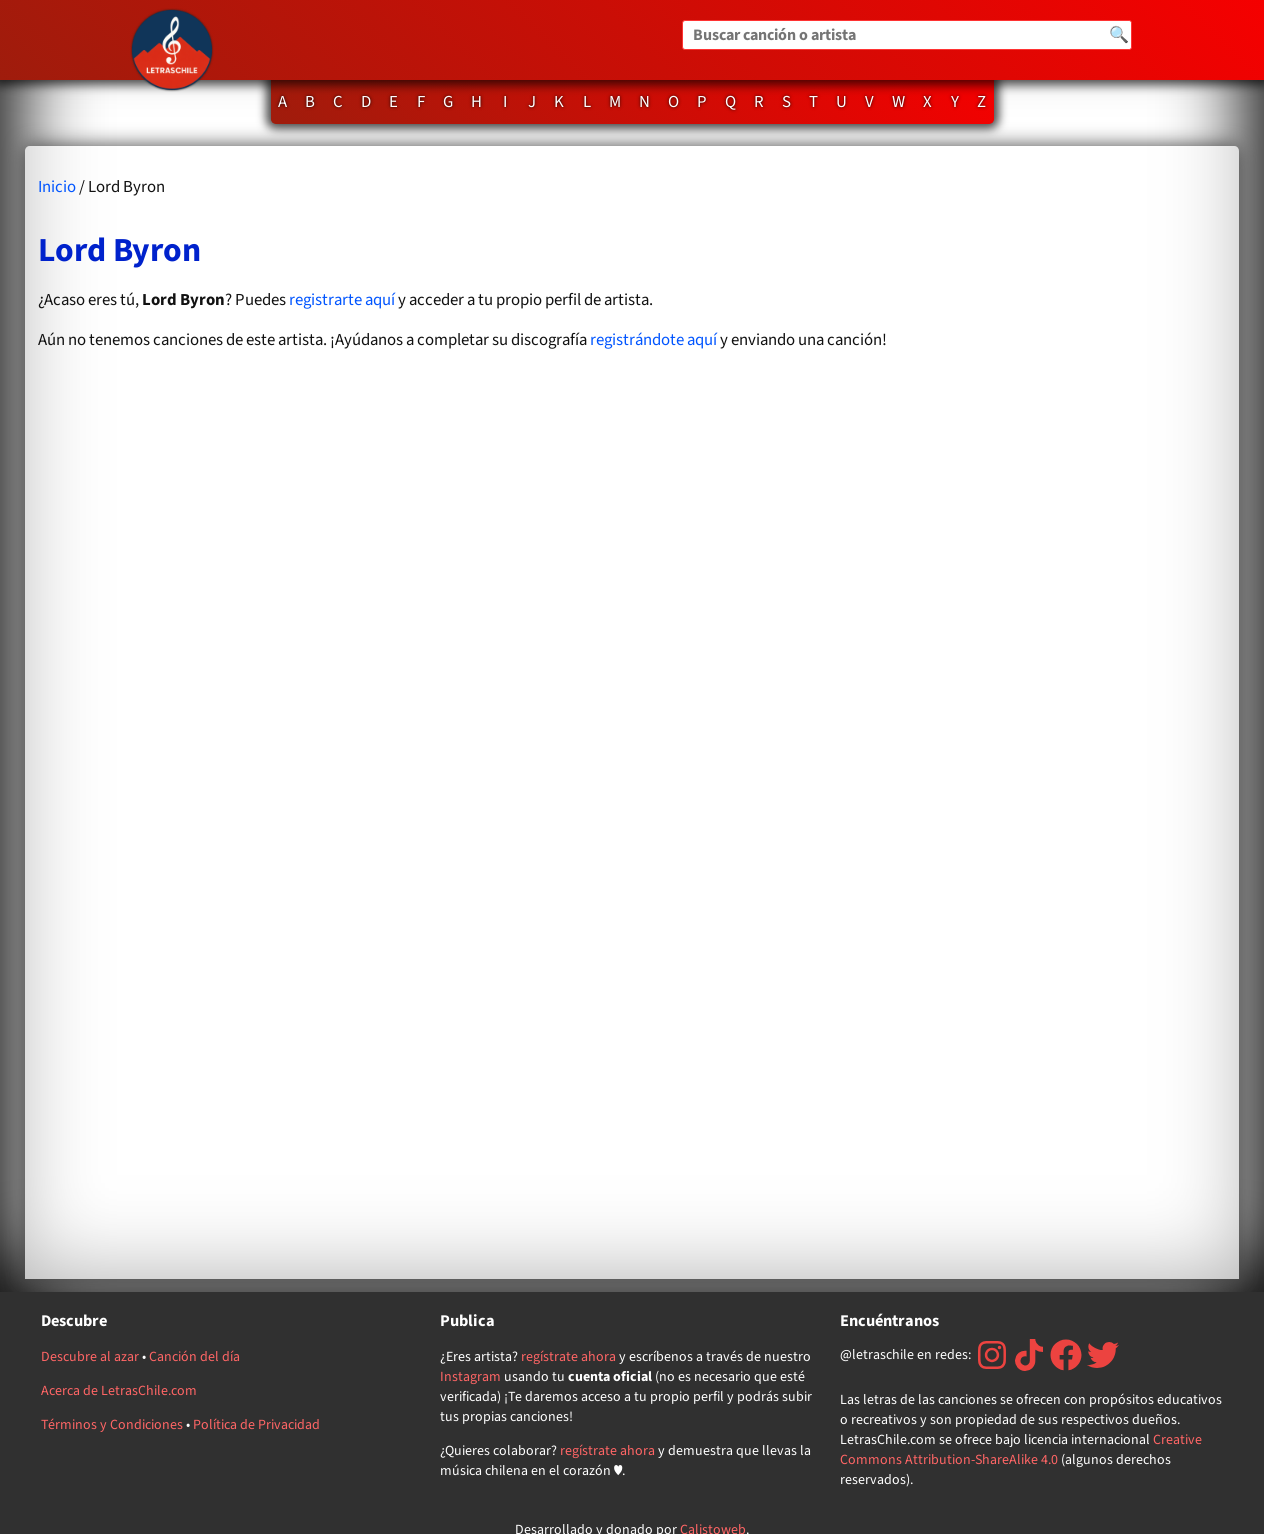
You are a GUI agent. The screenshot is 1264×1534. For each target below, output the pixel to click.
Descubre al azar (90, 1357)
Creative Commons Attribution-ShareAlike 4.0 (1021, 1450)
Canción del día (194, 1357)
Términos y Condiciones (112, 1425)
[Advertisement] (1065, 712)
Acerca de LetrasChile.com (119, 1391)
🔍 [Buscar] (1119, 35)
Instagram (470, 1377)
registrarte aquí (342, 300)
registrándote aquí (653, 340)
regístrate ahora (568, 1357)
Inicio (57, 187)
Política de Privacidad (256, 1425)
